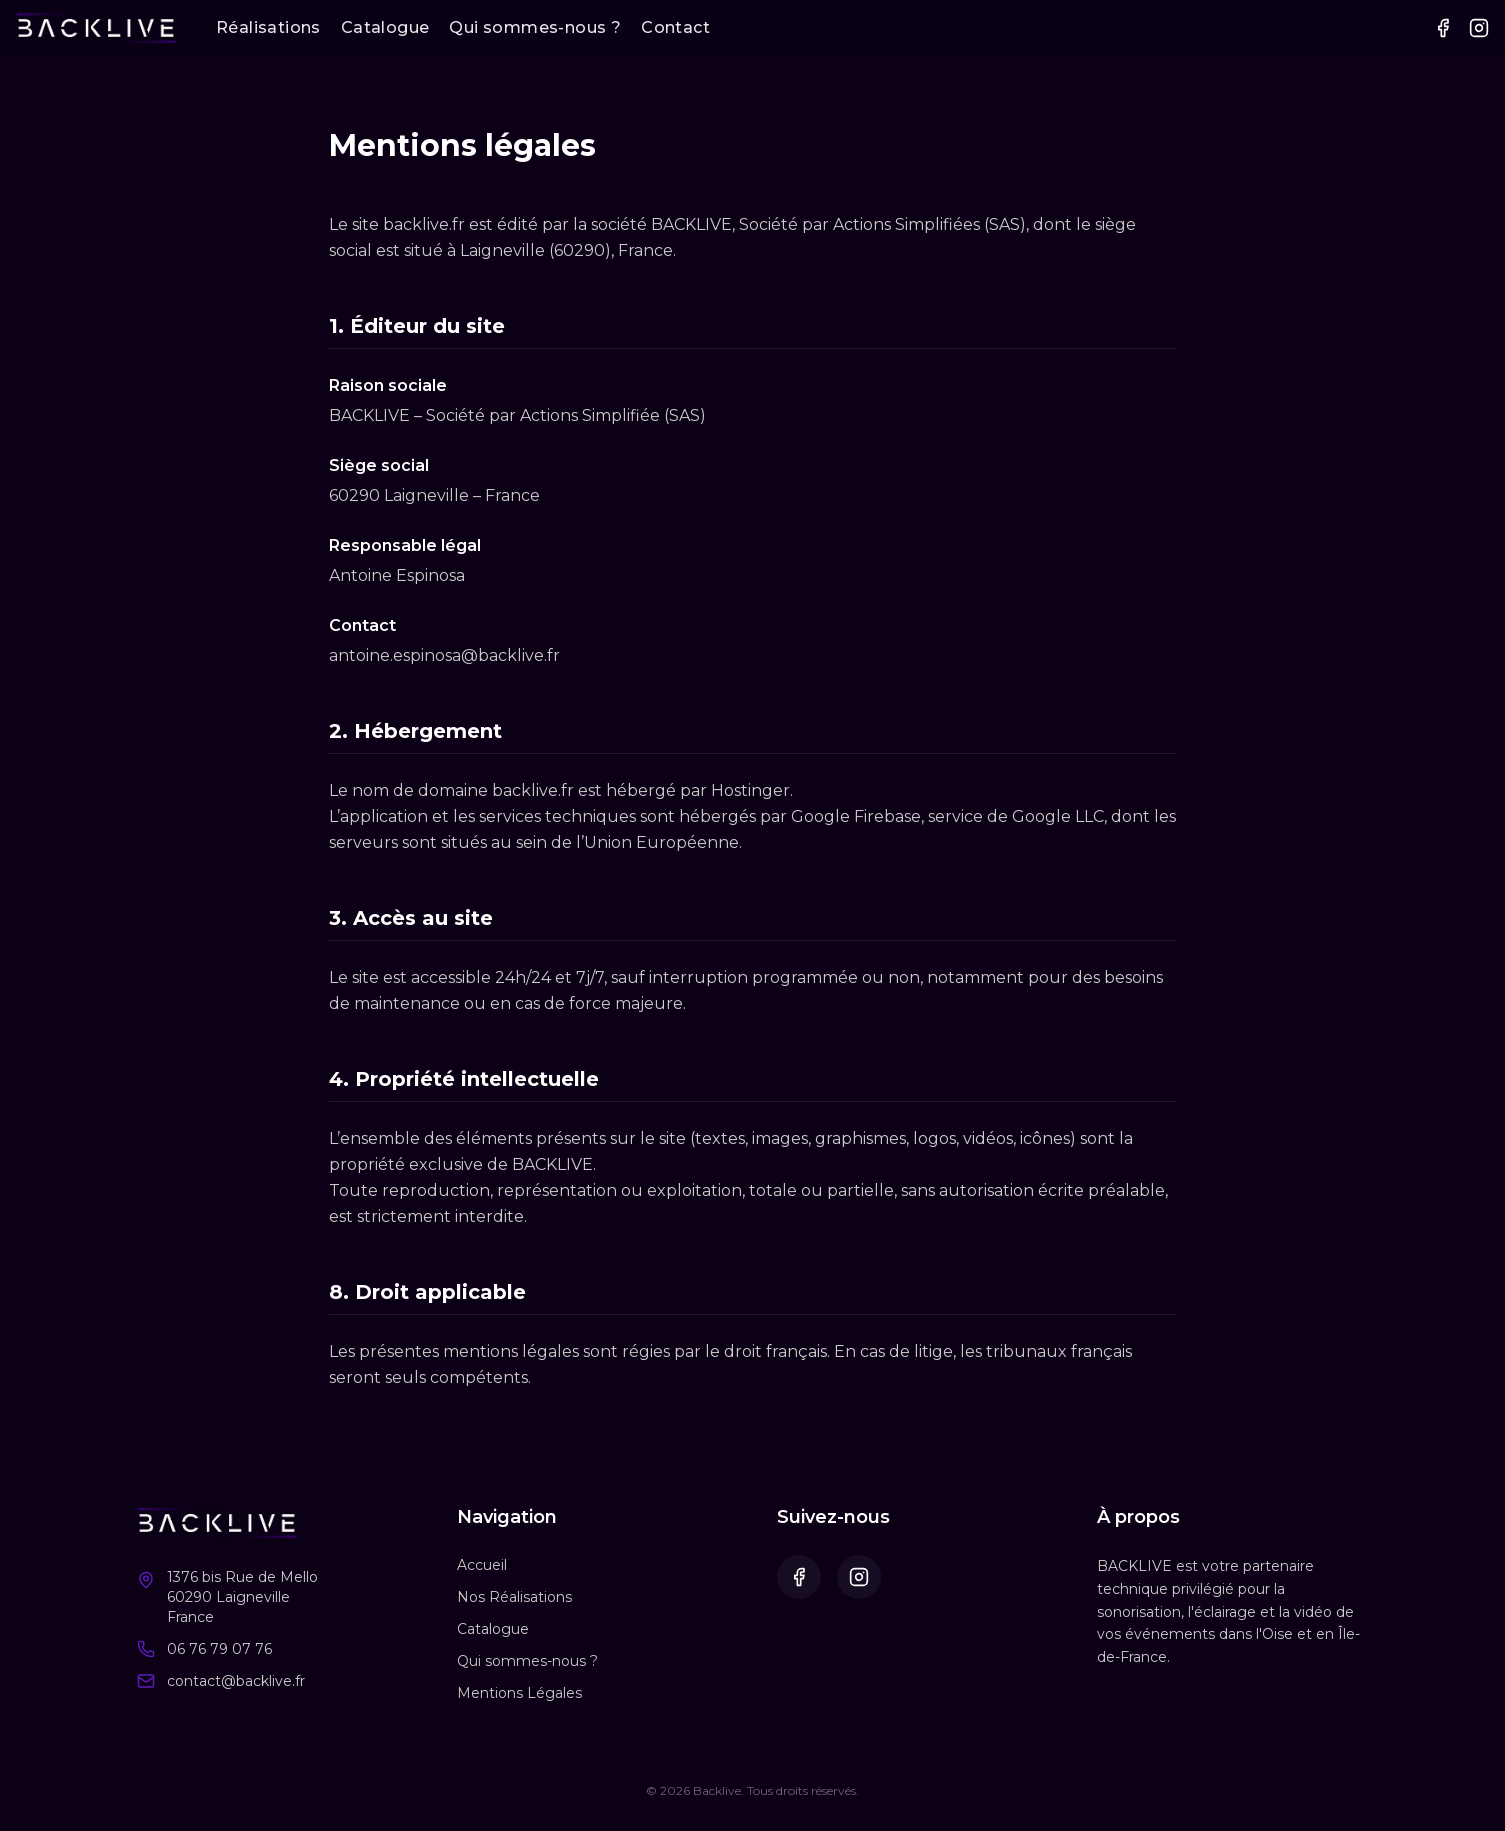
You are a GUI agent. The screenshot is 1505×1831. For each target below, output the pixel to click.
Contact (675, 27)
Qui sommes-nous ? (535, 27)
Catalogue (385, 27)
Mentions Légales (519, 1693)
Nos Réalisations (514, 1597)
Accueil (482, 1565)
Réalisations (268, 27)
